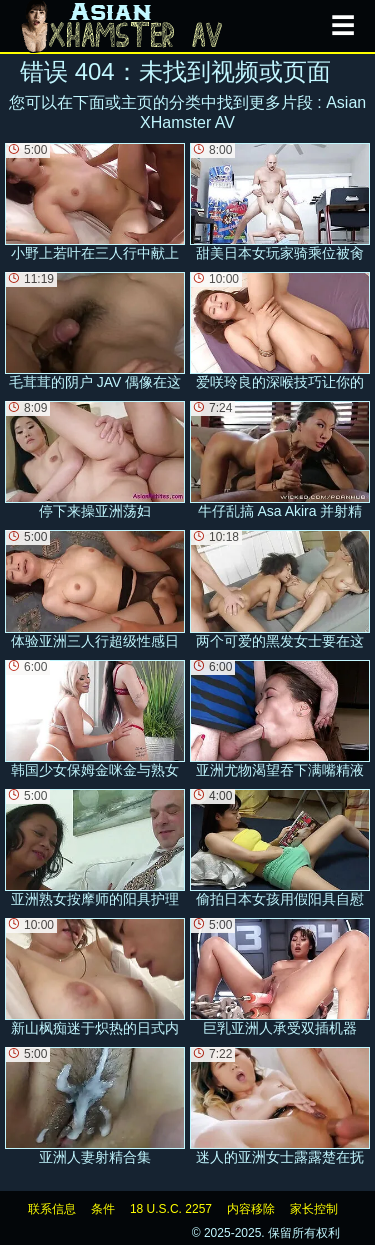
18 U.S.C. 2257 (171, 1209)
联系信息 (52, 1209)
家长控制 (314, 1209)
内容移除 (251, 1209)
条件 (103, 1209)
